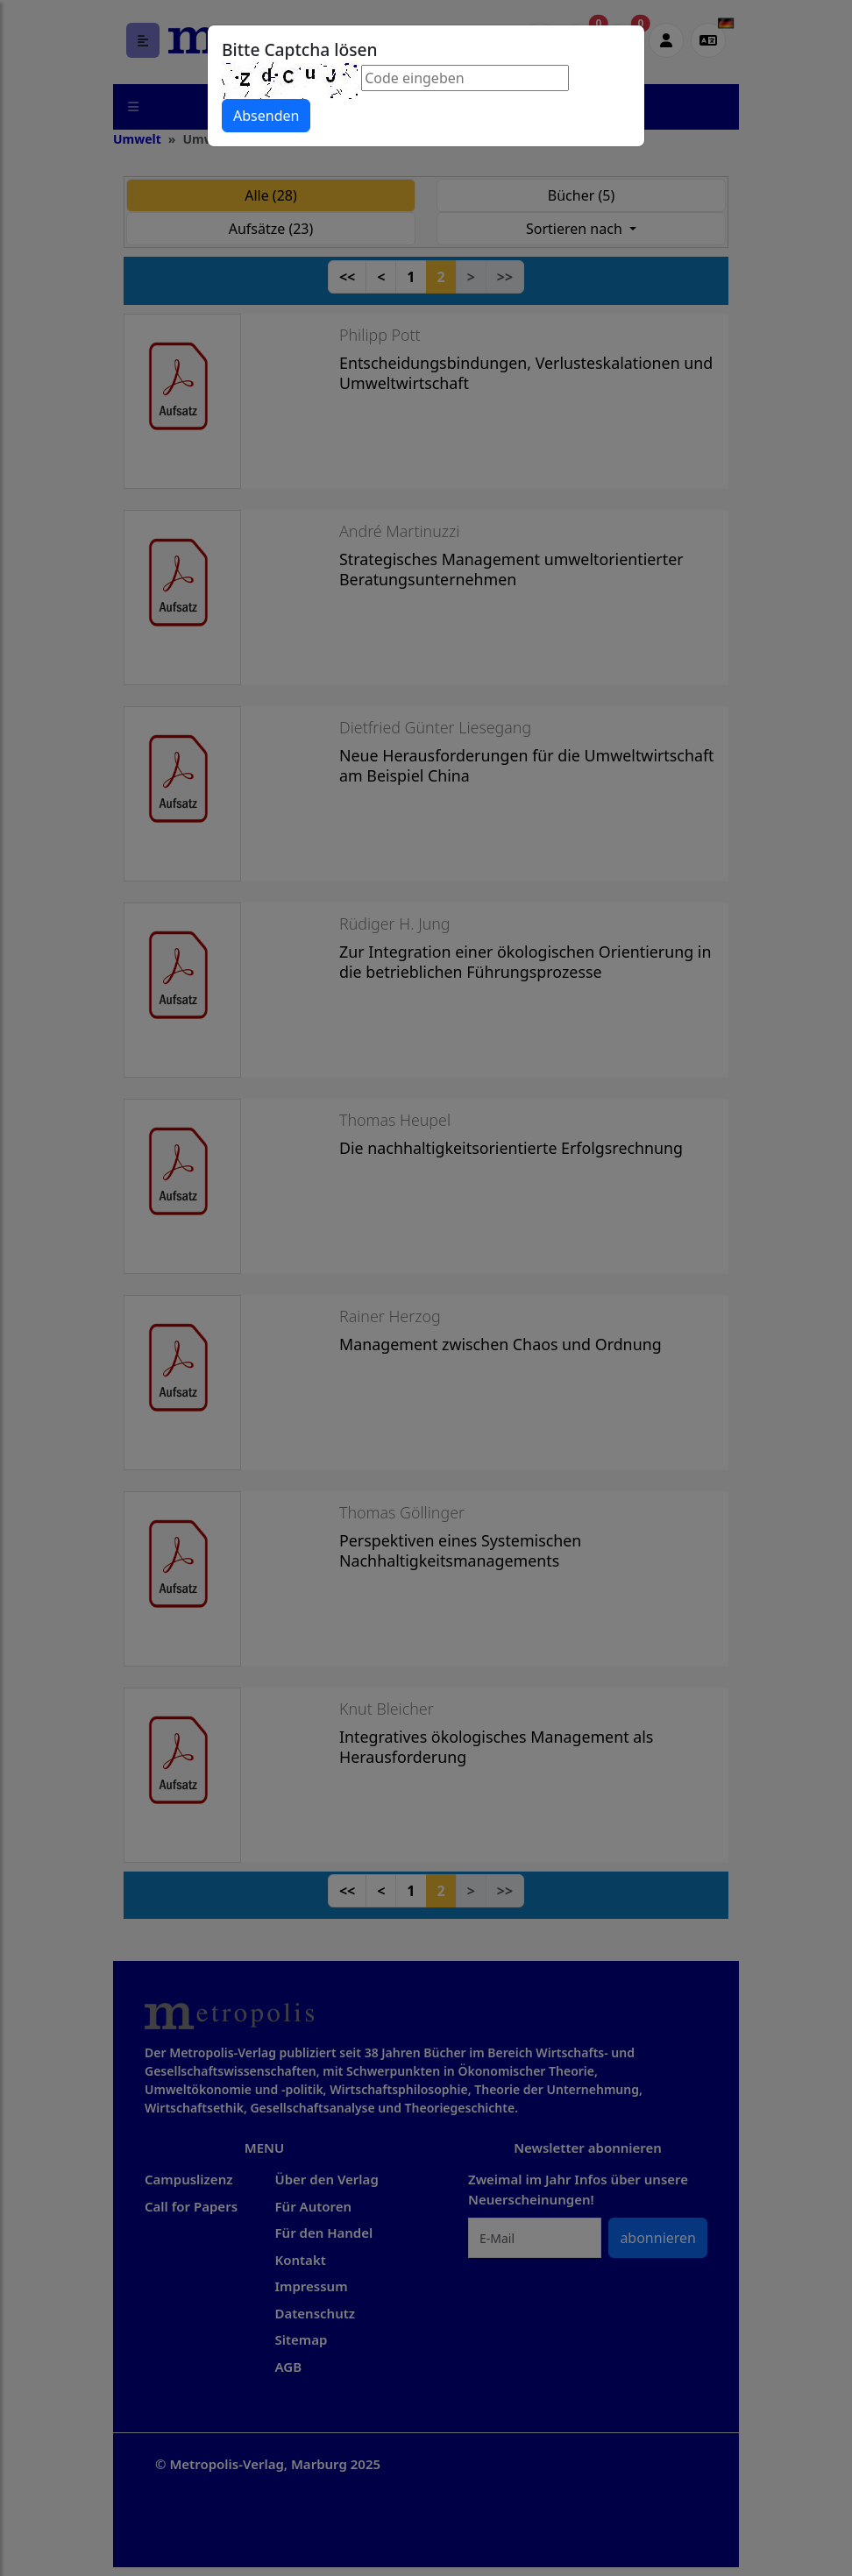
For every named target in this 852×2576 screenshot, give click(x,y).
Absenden (266, 115)
